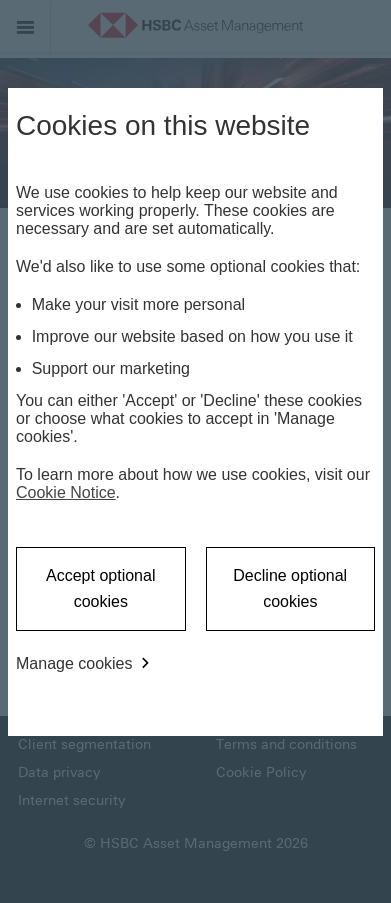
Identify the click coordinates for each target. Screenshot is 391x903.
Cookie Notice (66, 492)
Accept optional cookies (100, 588)
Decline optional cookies (290, 588)
